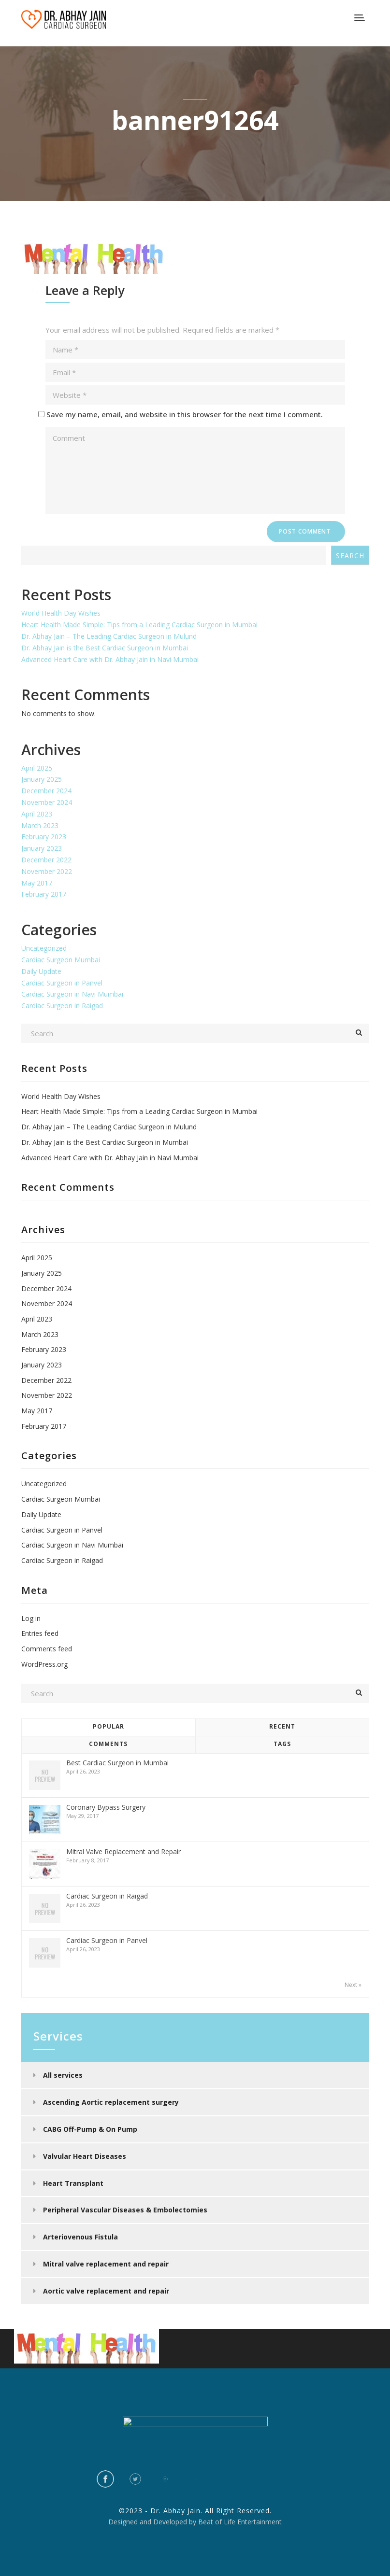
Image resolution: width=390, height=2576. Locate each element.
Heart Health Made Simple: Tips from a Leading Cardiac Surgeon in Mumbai (139, 624)
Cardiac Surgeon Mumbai (60, 959)
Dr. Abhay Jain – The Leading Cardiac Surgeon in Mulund (109, 636)
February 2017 (43, 894)
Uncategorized (44, 948)
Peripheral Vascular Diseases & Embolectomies (125, 2209)
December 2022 (46, 859)
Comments (108, 1744)
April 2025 (36, 768)
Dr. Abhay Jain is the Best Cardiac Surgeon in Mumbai (104, 647)
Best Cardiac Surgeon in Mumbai (117, 1762)
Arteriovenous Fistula (80, 2236)
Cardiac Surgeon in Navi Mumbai (72, 994)
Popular (108, 1726)
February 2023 (43, 836)
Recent (282, 1726)
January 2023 (41, 848)
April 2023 (36, 813)
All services (63, 2075)
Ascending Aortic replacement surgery (111, 2102)
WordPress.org (44, 1664)
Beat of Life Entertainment (240, 2521)
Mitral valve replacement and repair (106, 2263)
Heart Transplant (73, 2183)
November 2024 (46, 802)
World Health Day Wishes (61, 613)
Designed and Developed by (152, 2521)
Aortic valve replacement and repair (106, 2290)
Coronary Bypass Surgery (105, 1807)
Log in (31, 1618)
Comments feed (46, 1648)
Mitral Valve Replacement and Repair (123, 1851)
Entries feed (39, 1633)
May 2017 (36, 882)
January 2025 (41, 779)
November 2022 (46, 871)
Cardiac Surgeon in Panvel (61, 982)
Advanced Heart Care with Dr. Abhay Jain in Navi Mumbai (110, 659)
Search (350, 555)
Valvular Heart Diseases (84, 2156)
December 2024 (46, 790)
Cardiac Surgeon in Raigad (62, 1005)
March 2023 (39, 825)
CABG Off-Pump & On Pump (90, 2129)
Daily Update (41, 971)
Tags (282, 1744)
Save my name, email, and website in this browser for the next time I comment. (184, 414)
